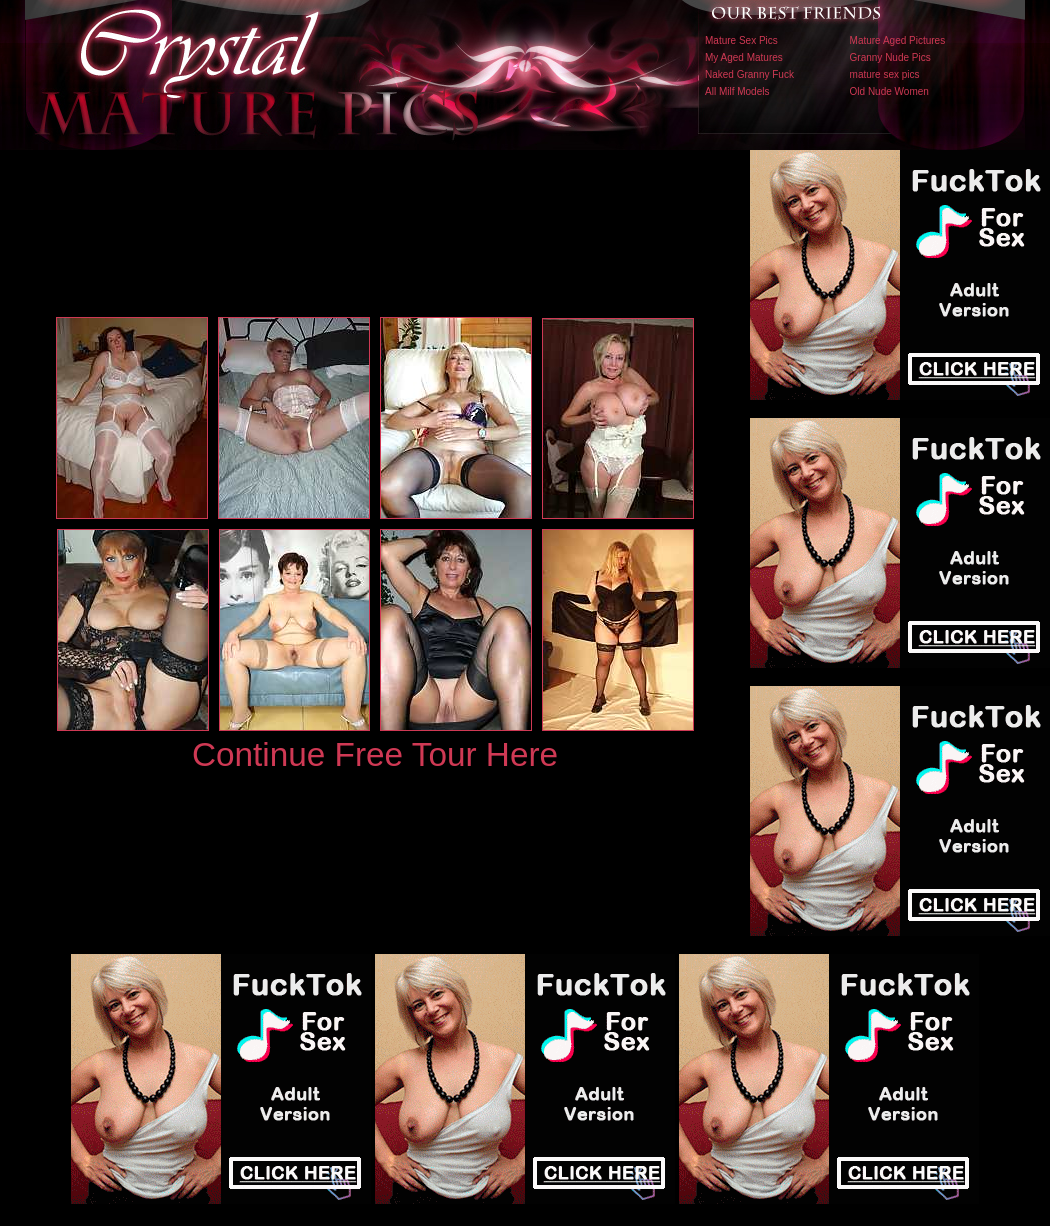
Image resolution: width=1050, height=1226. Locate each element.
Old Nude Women (889, 91)
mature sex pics (885, 74)
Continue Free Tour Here (375, 754)
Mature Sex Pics (741, 40)
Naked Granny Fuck (749, 74)
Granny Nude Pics (890, 57)
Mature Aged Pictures (898, 40)
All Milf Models (737, 91)
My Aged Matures (744, 57)
